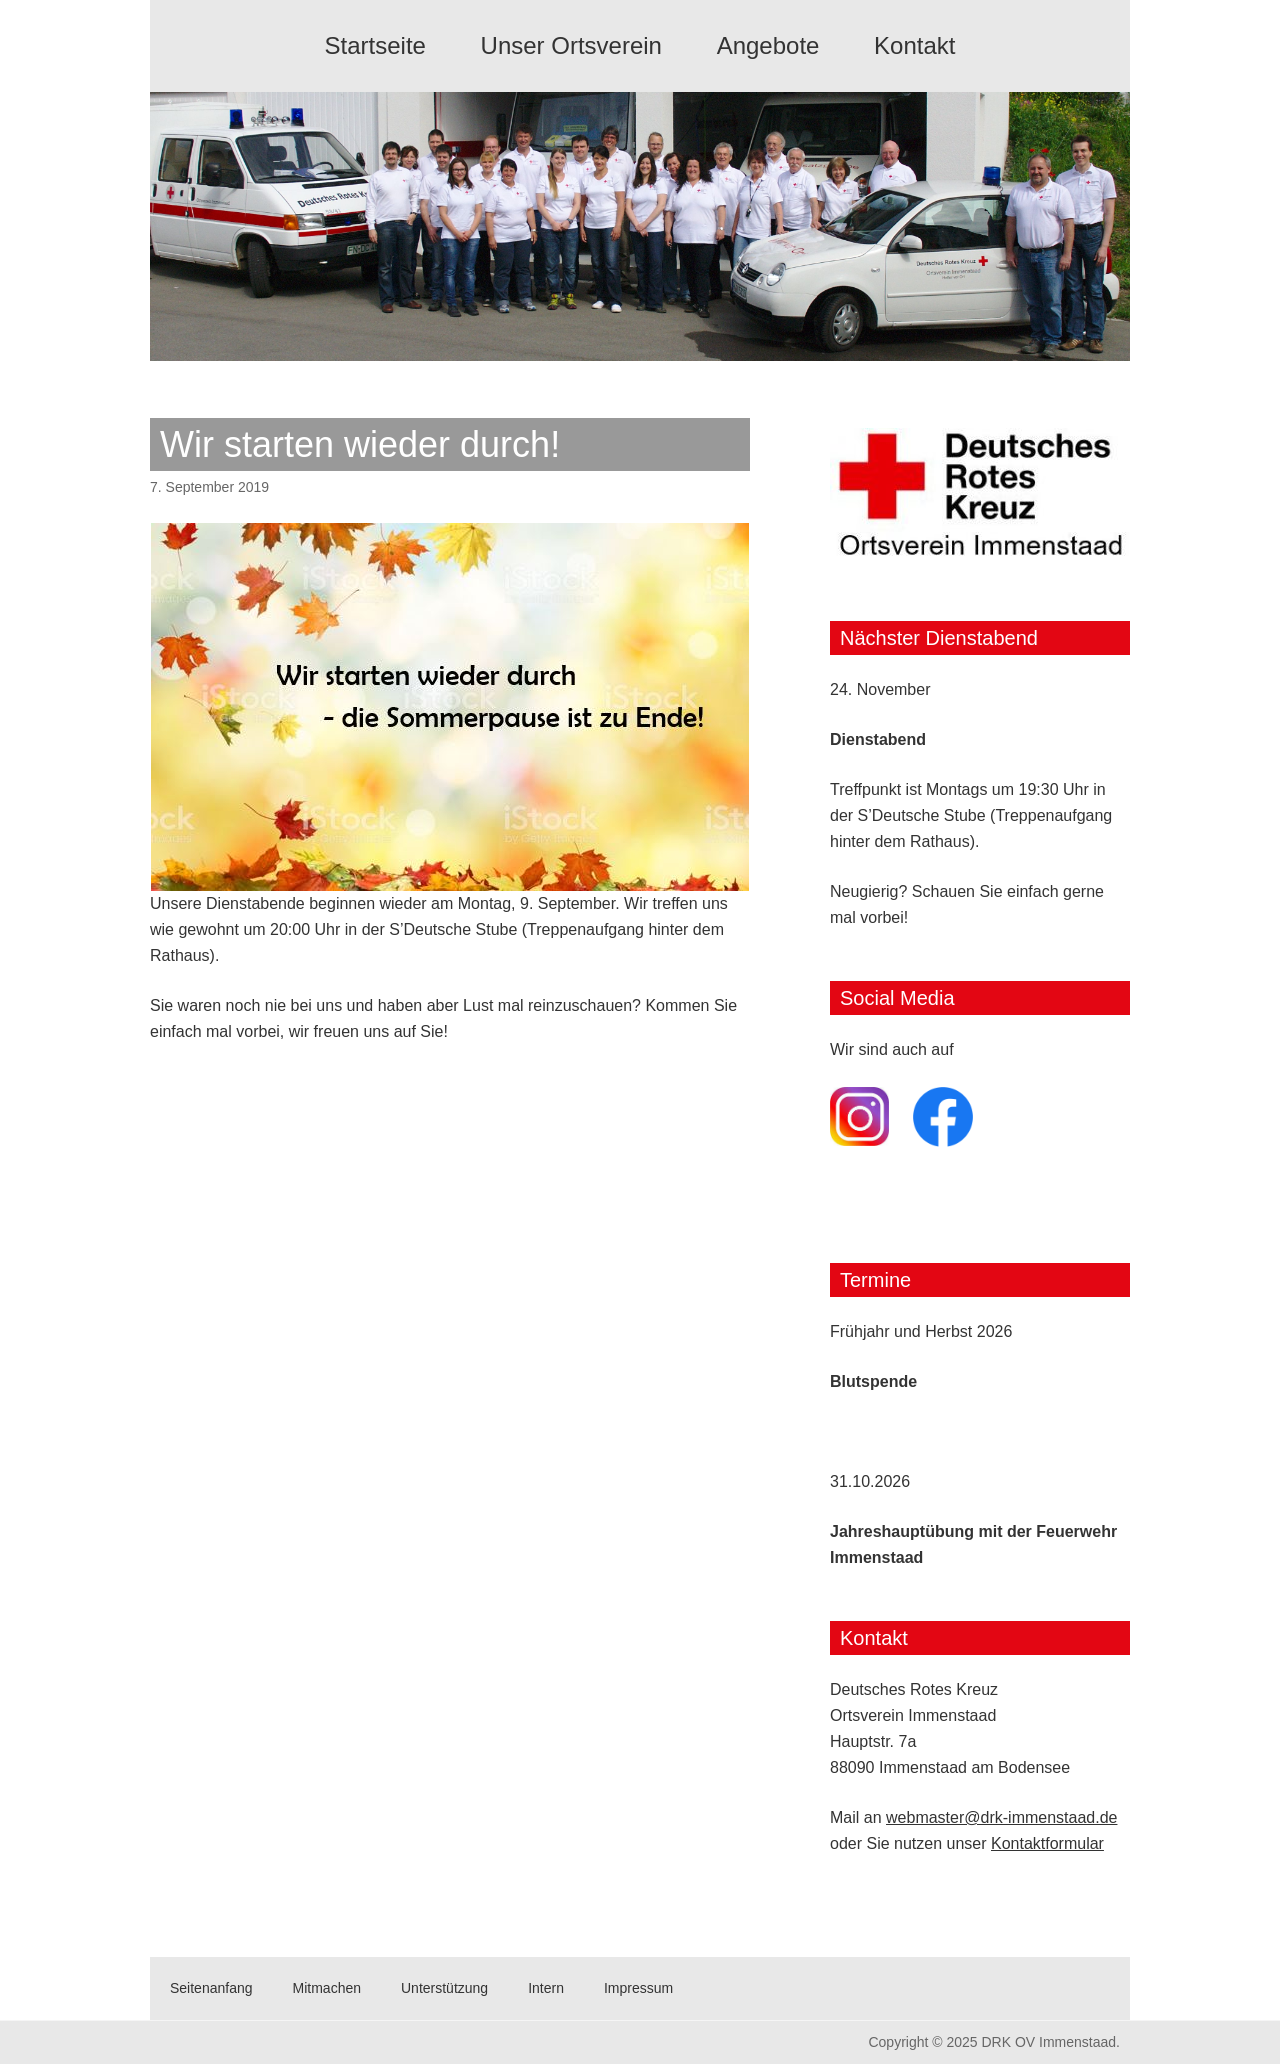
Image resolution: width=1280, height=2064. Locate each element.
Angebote (768, 45)
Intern (546, 1988)
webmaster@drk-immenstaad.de (1001, 1817)
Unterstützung (444, 1988)
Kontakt (914, 45)
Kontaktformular (1047, 1843)
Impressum (638, 1988)
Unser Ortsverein (571, 45)
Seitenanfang (211, 1988)
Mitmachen (327, 1988)
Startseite (375, 45)
